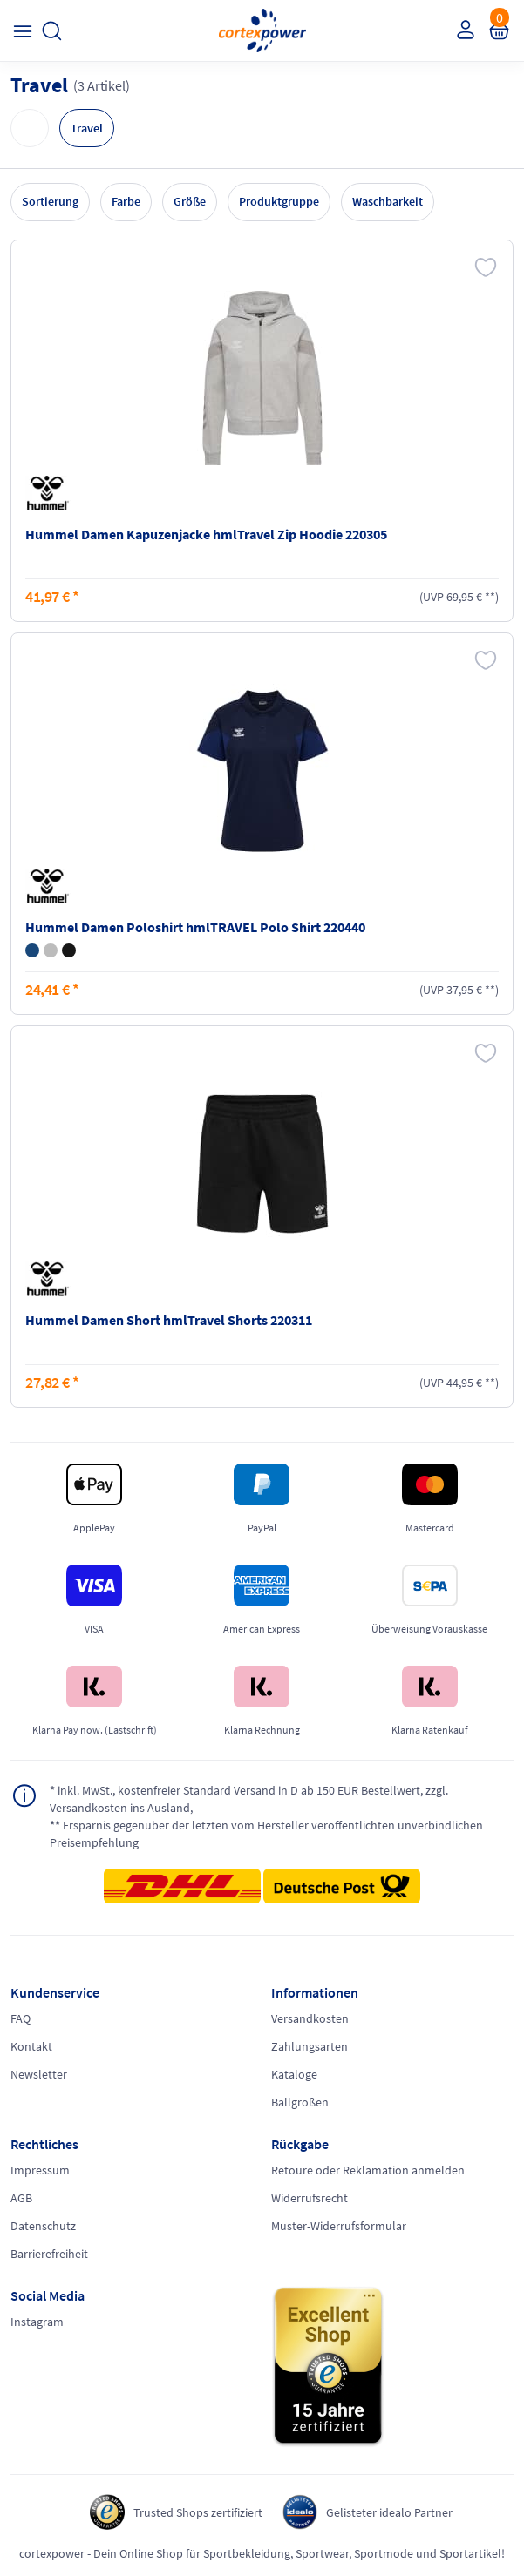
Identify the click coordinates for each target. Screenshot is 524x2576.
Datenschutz (43, 2226)
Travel (87, 128)
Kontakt (31, 2046)
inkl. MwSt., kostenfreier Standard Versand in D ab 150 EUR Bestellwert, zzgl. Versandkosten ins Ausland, (249, 1798)
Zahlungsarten (309, 2046)
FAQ (20, 2018)
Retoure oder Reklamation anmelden (368, 2170)
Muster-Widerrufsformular (338, 2226)
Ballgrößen (300, 2102)
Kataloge (294, 2074)
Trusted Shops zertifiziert (197, 2512)
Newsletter (38, 2074)
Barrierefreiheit (49, 2254)
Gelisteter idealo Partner (389, 2512)
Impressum (40, 2170)
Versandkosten (310, 2018)
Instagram (37, 2321)
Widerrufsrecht (309, 2198)
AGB (21, 2198)
